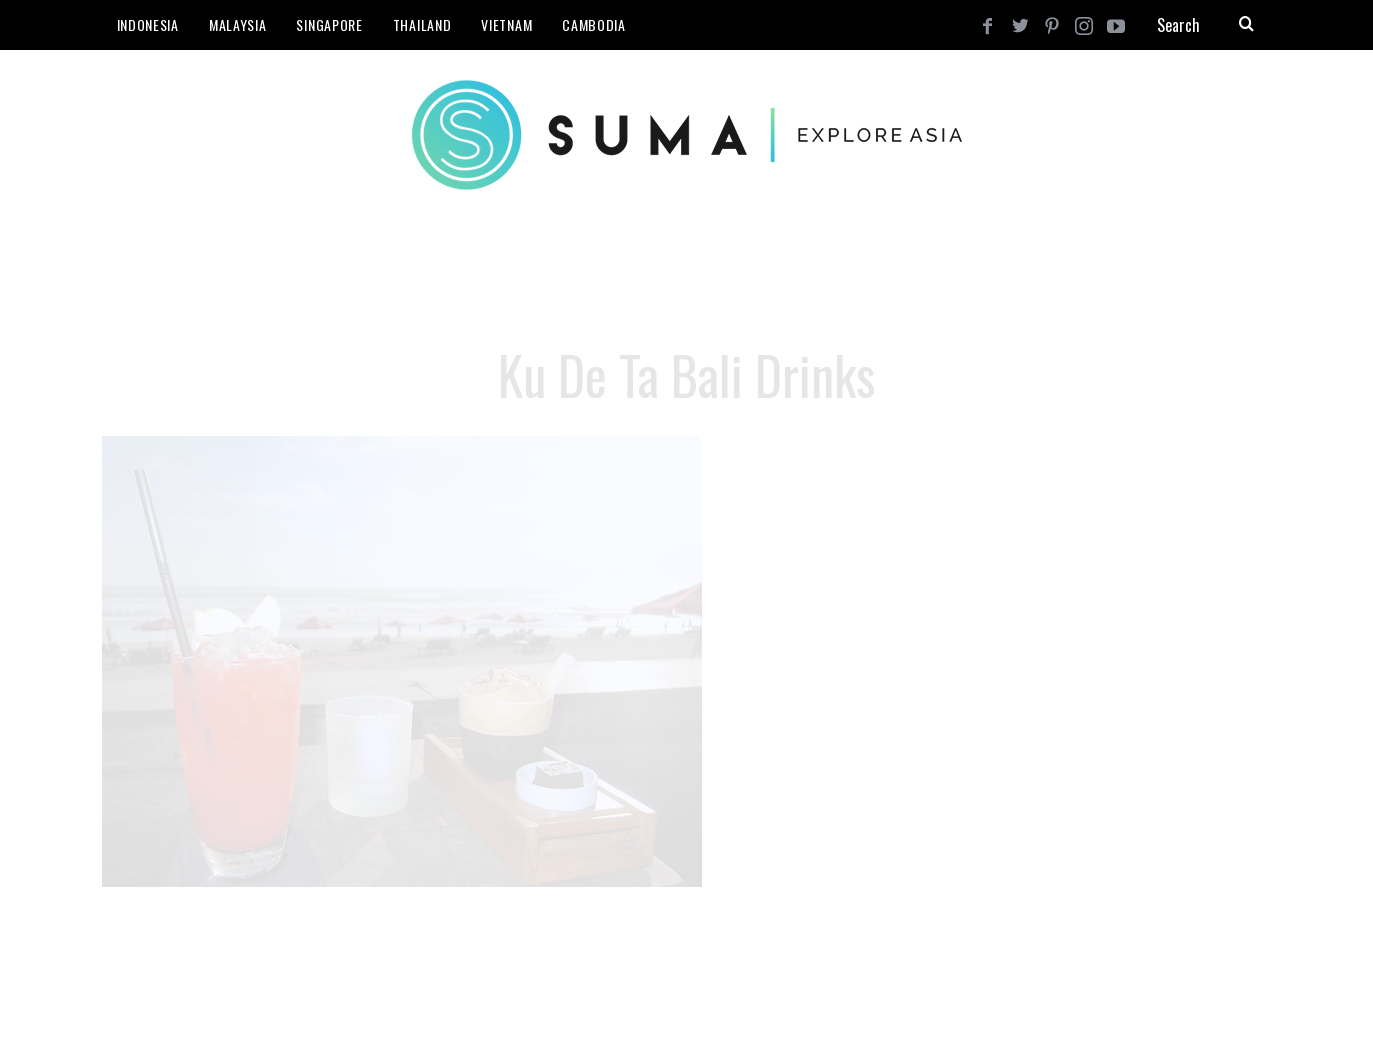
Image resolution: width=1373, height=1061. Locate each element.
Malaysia (238, 24)
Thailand (422, 24)
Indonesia (148, 24)
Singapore (329, 24)
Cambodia (594, 24)
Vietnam (506, 24)
